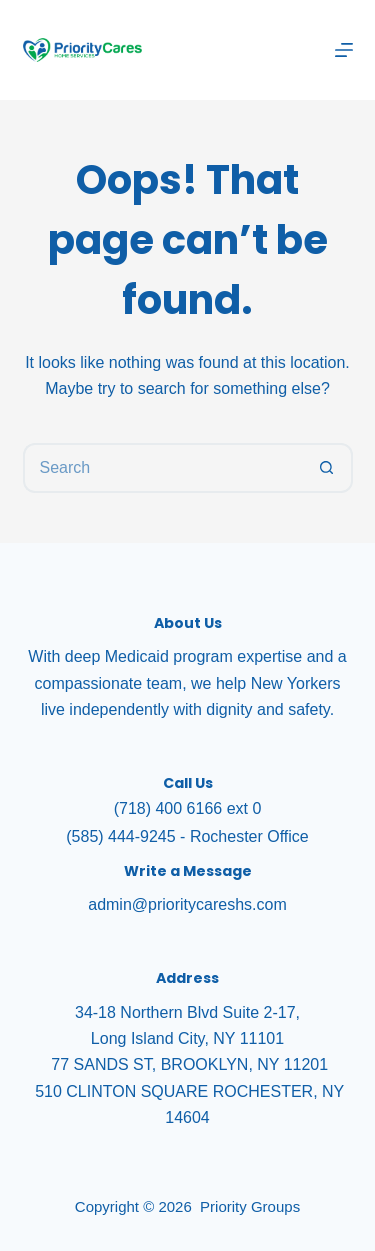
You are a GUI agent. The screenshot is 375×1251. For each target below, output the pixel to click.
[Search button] (328, 468)
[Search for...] (163, 468)
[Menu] (344, 50)
